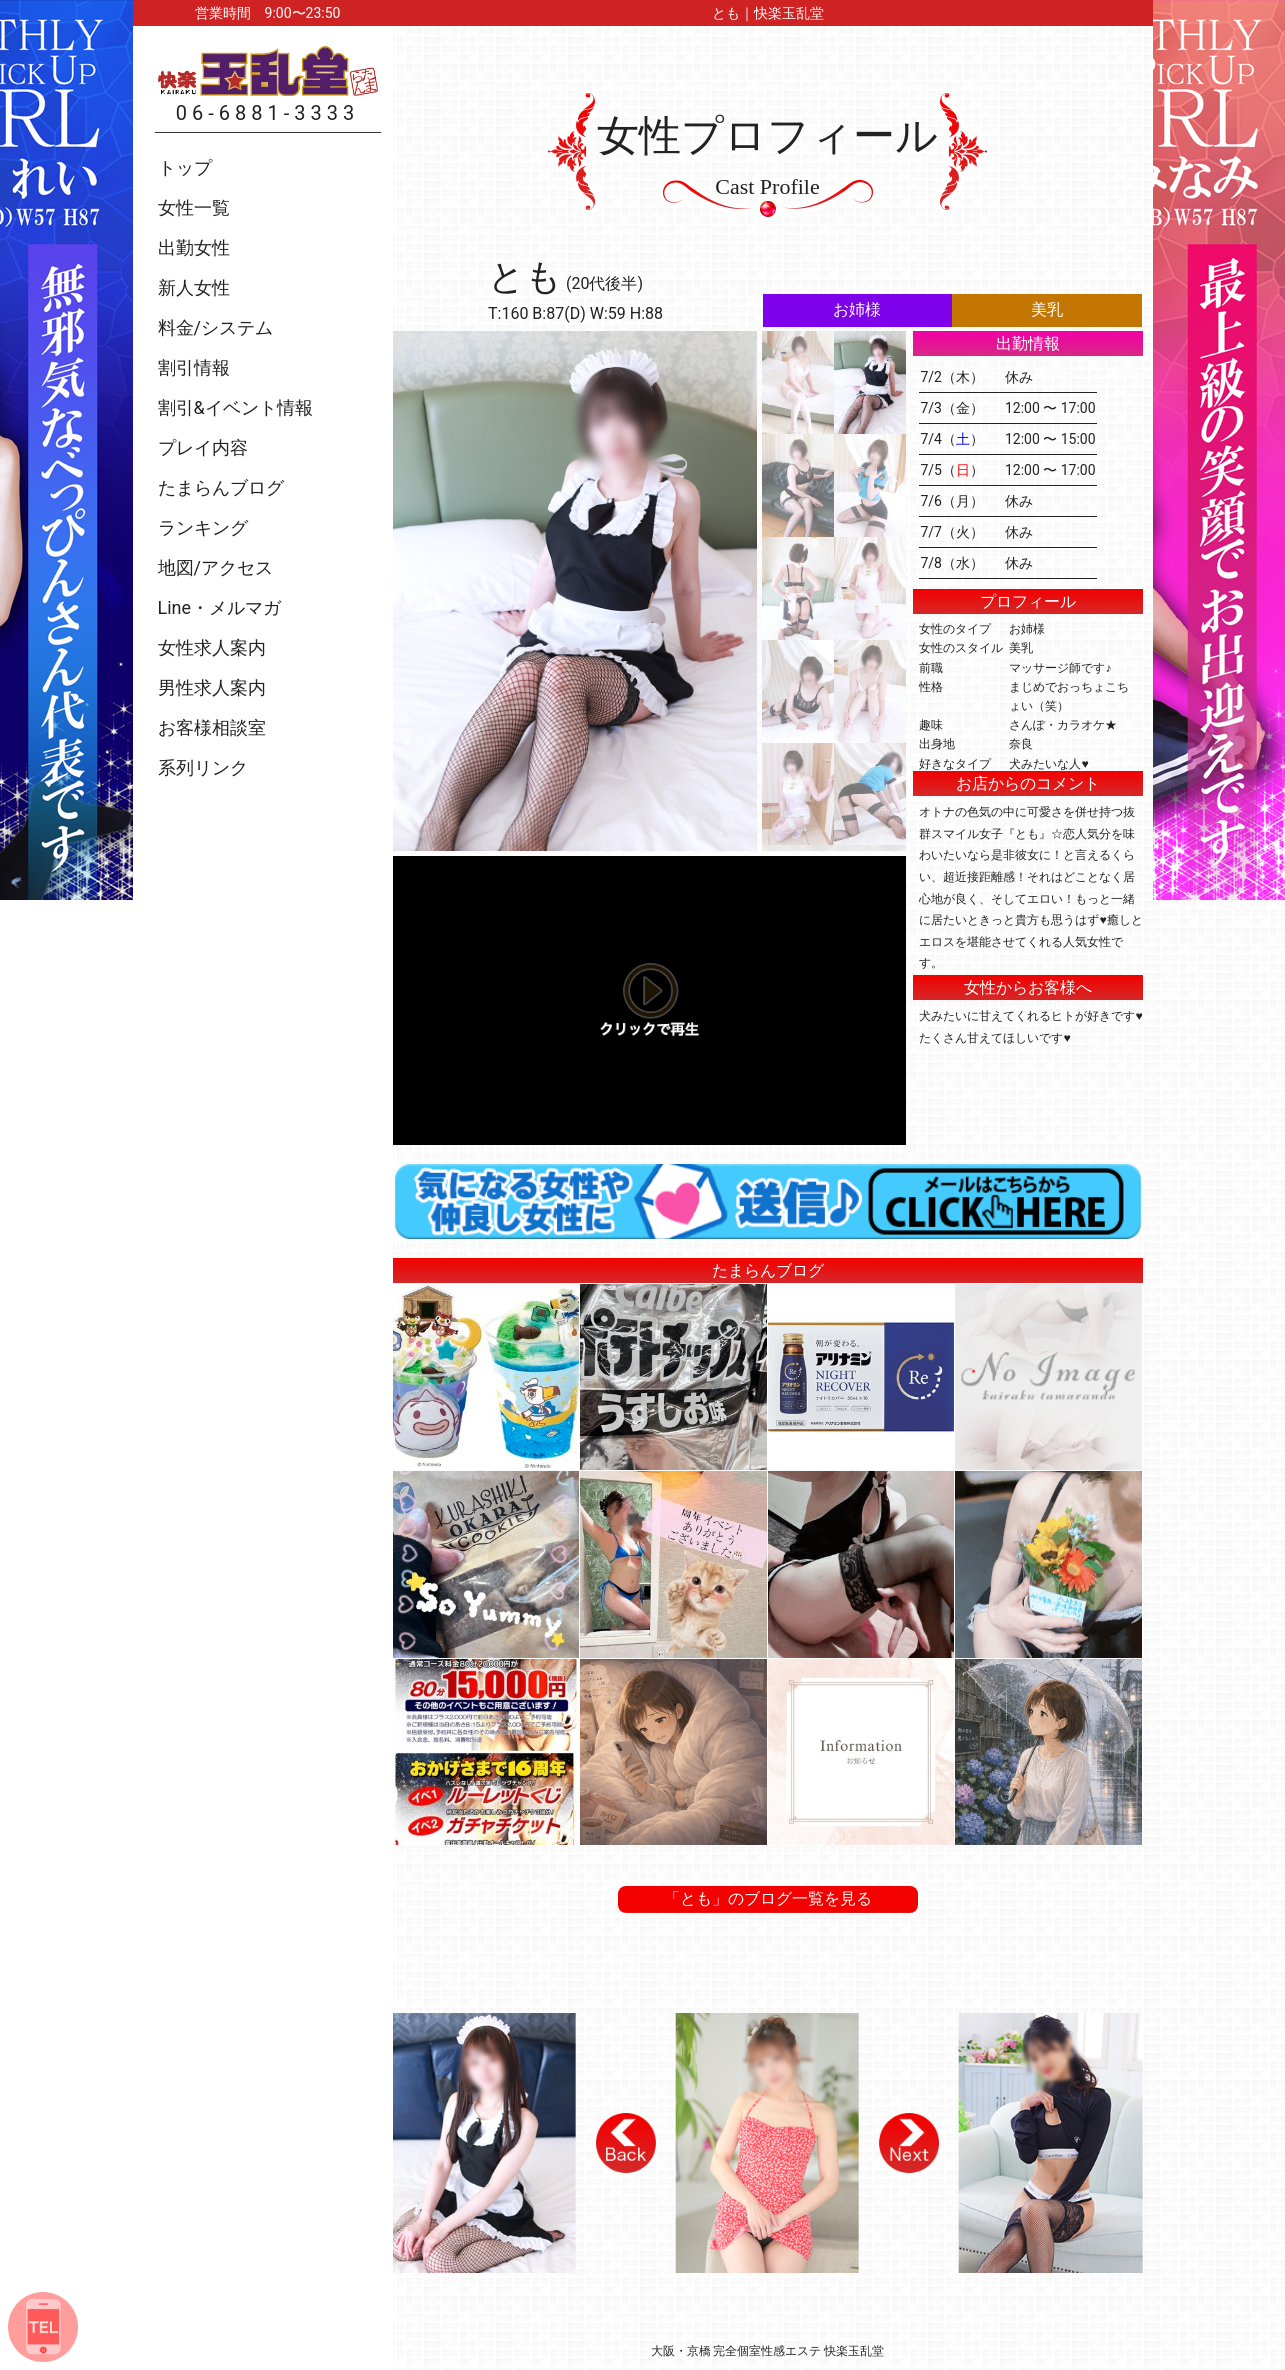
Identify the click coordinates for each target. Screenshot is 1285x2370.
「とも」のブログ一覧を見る (768, 1898)
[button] (626, 2143)
